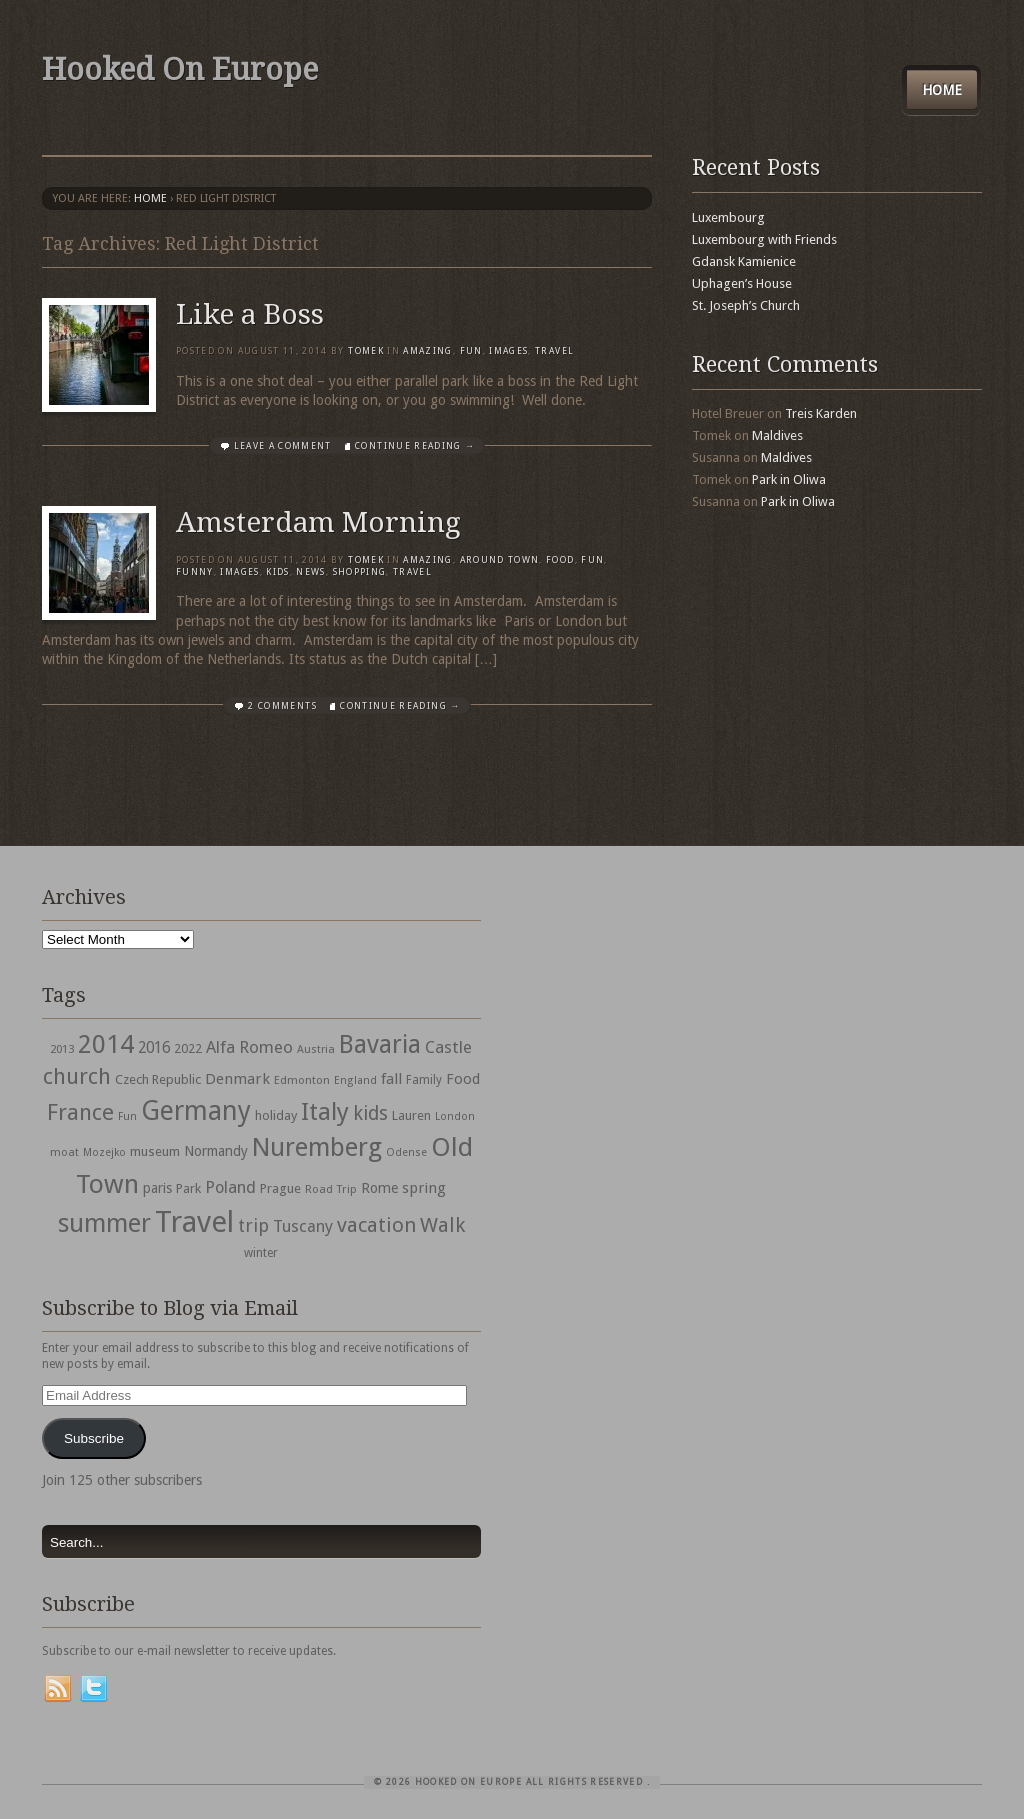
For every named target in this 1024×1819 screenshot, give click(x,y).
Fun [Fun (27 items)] (127, 1116)
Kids (277, 572)
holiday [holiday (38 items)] (276, 1115)
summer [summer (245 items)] (104, 1223)
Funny (195, 572)
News (310, 572)
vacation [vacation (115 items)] (376, 1225)
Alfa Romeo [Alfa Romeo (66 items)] (249, 1047)
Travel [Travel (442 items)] (194, 1222)
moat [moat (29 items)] (64, 1152)
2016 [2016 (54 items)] (154, 1048)
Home (942, 90)
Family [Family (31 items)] (424, 1080)
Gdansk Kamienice (744, 261)
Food (560, 560)
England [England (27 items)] (355, 1080)
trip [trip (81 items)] (253, 1225)
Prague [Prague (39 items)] (280, 1188)
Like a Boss (250, 314)
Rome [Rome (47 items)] (379, 1188)
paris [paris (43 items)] (157, 1188)
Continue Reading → (415, 446)
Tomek (366, 351)
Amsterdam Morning (318, 522)
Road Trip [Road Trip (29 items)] (331, 1189)
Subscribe (94, 1438)
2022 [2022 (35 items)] (188, 1048)
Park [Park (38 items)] (188, 1188)
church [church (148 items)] (77, 1076)
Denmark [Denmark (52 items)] (237, 1079)
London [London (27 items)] (455, 1116)
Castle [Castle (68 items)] (448, 1047)
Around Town (500, 560)
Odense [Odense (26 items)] (406, 1152)
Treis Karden (821, 413)
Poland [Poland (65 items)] (230, 1187)
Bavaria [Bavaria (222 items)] (380, 1044)
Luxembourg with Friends (764, 239)
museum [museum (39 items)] (155, 1151)
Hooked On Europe (180, 69)
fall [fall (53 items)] (391, 1079)
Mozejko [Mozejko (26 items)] (104, 1152)
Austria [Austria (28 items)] (316, 1049)
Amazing (427, 351)
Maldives (777, 435)
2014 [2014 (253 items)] (106, 1044)
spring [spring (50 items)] (424, 1188)
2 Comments (282, 706)
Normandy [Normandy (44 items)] (216, 1151)
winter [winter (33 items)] (261, 1253)
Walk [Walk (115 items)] (442, 1225)
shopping (360, 572)
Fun (471, 351)
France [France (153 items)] (80, 1112)
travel (554, 351)
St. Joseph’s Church (746, 305)
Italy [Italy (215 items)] (325, 1111)
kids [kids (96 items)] (370, 1113)
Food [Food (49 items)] (463, 1079)
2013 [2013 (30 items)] (62, 1049)
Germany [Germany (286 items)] (196, 1110)
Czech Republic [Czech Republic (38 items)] (158, 1079)
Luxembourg (728, 217)
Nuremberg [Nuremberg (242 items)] (317, 1147)
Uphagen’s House (742, 283)
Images (508, 351)
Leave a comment (283, 446)
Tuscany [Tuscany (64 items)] (303, 1226)
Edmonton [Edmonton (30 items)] (302, 1080)
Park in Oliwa (789, 479)
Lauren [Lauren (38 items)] (411, 1115)
